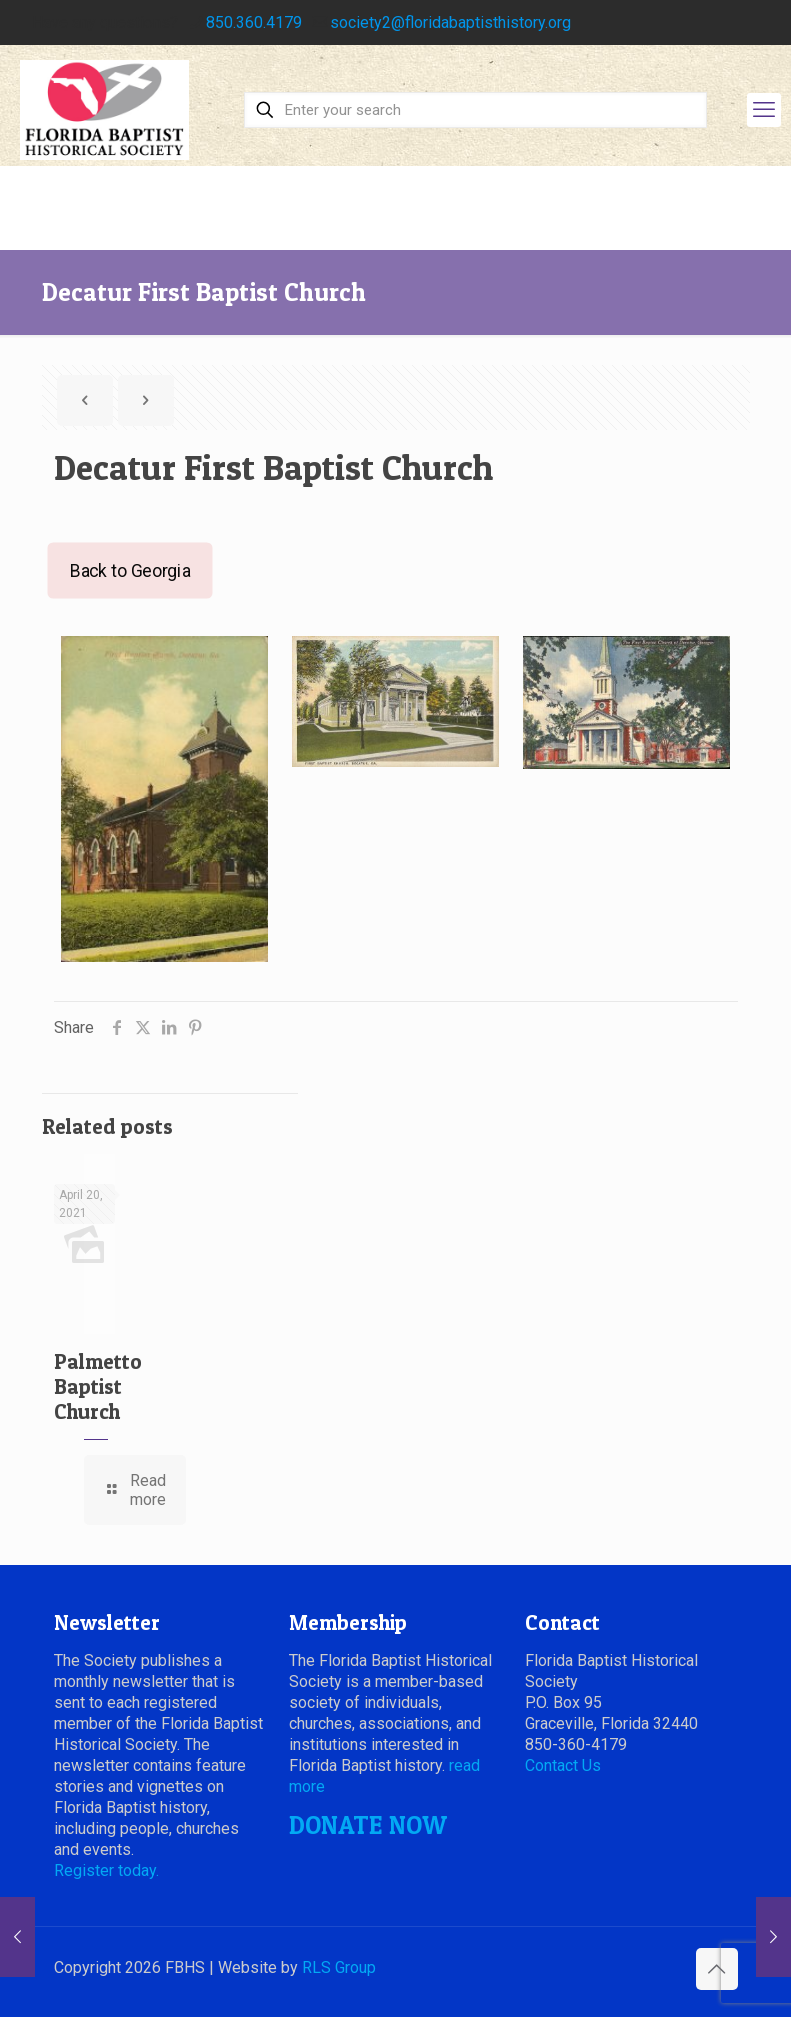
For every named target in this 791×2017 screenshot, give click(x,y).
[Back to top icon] (717, 1969)
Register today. (106, 1870)
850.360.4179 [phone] (254, 22)
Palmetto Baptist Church (98, 1386)
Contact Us (563, 1765)
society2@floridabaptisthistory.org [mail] (450, 22)
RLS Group (339, 1967)
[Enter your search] (475, 110)
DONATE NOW (368, 1825)
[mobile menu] (764, 110)
